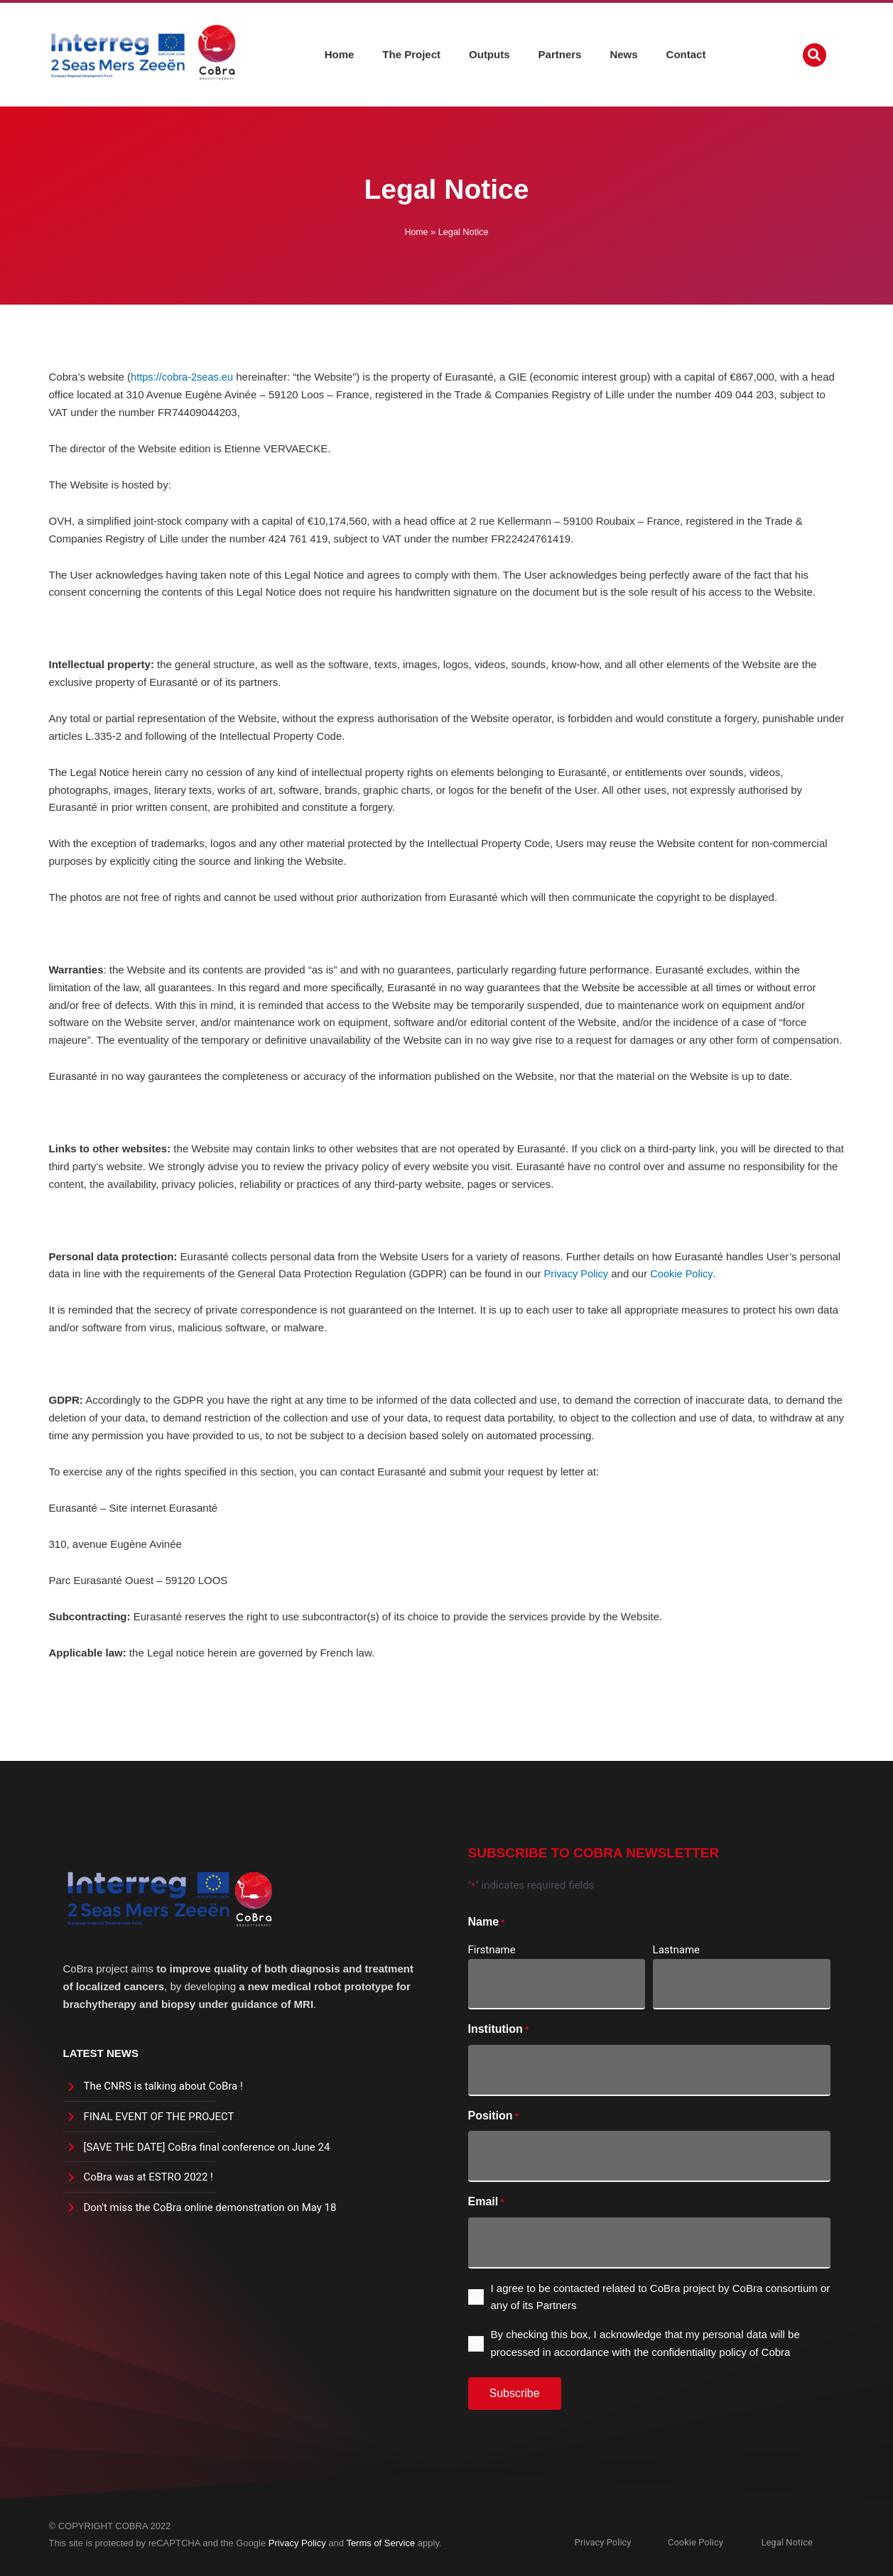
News (623, 53)
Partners (560, 53)
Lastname (676, 1949)
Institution (498, 2030)
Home (340, 53)
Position (493, 2117)
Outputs (489, 53)
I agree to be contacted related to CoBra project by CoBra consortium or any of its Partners (660, 2297)
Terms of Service (380, 2543)
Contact (686, 53)
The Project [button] (411, 53)
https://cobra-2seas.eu (183, 377)
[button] (814, 53)
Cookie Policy (684, 1273)
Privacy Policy (577, 1273)
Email (486, 2203)
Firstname (492, 1949)
